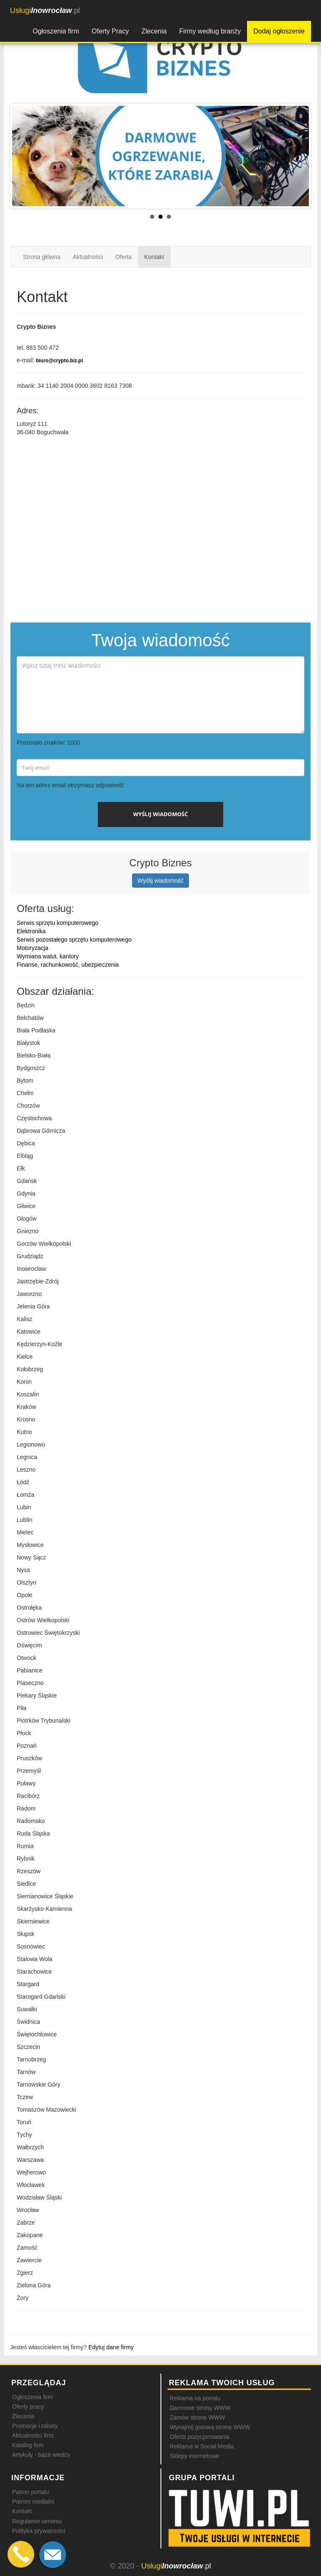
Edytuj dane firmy (111, 2347)
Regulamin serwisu (36, 2521)
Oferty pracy (28, 2406)
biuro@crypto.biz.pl (59, 361)
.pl (45, 10)
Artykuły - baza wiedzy (41, 2454)
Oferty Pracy (110, 31)
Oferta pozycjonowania (199, 2436)
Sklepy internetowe (194, 2456)
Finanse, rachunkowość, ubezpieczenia (68, 964)
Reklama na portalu (195, 2398)
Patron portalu (30, 2492)
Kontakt (154, 257)
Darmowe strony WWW (200, 2407)
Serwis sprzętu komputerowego (57, 922)
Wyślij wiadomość (160, 880)
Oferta (123, 257)
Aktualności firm (33, 2435)
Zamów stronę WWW (197, 2417)
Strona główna (42, 257)
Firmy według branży (210, 31)
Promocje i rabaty (35, 2425)
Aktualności (88, 257)
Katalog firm (27, 2445)
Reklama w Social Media (202, 2446)
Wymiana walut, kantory (48, 956)
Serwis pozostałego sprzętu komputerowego (74, 939)
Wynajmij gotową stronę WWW (210, 2427)
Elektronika (31, 931)
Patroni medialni (33, 2501)
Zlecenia (153, 31)
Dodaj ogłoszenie (279, 31)
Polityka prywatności (38, 2530)
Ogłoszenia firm (56, 31)
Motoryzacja (32, 948)
